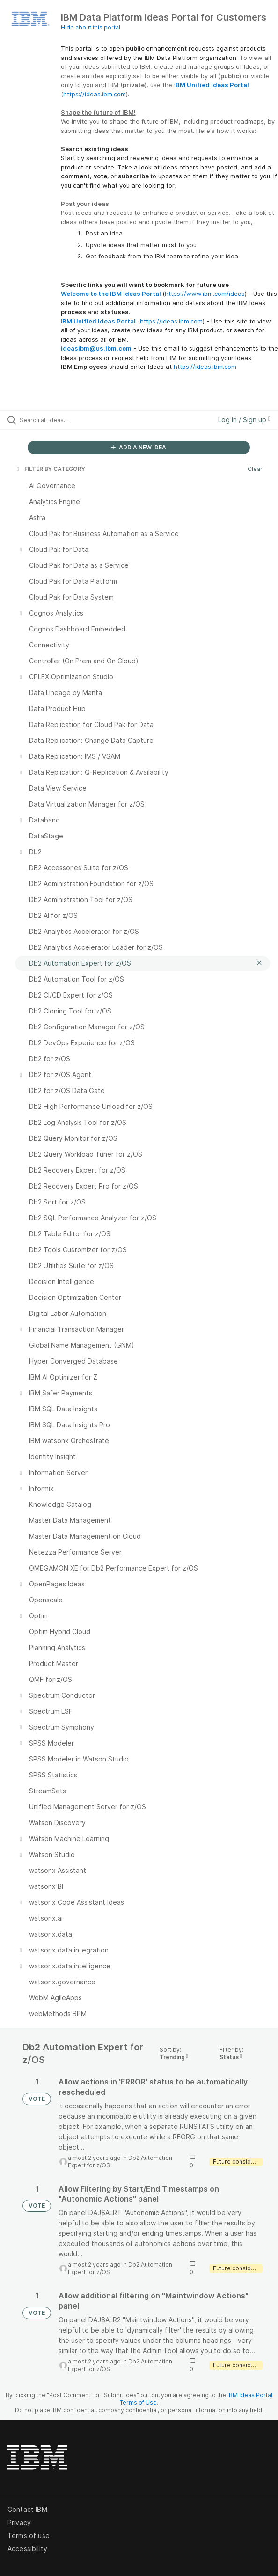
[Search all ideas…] (73, 420)
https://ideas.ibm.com (94, 94)
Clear (255, 468)
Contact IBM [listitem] (27, 2509)
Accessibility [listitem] (27, 2549)
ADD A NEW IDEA (138, 447)
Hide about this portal (90, 27)
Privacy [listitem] (19, 2522)
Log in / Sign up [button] (244, 420)
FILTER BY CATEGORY (50, 468)
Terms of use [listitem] (28, 2535)
